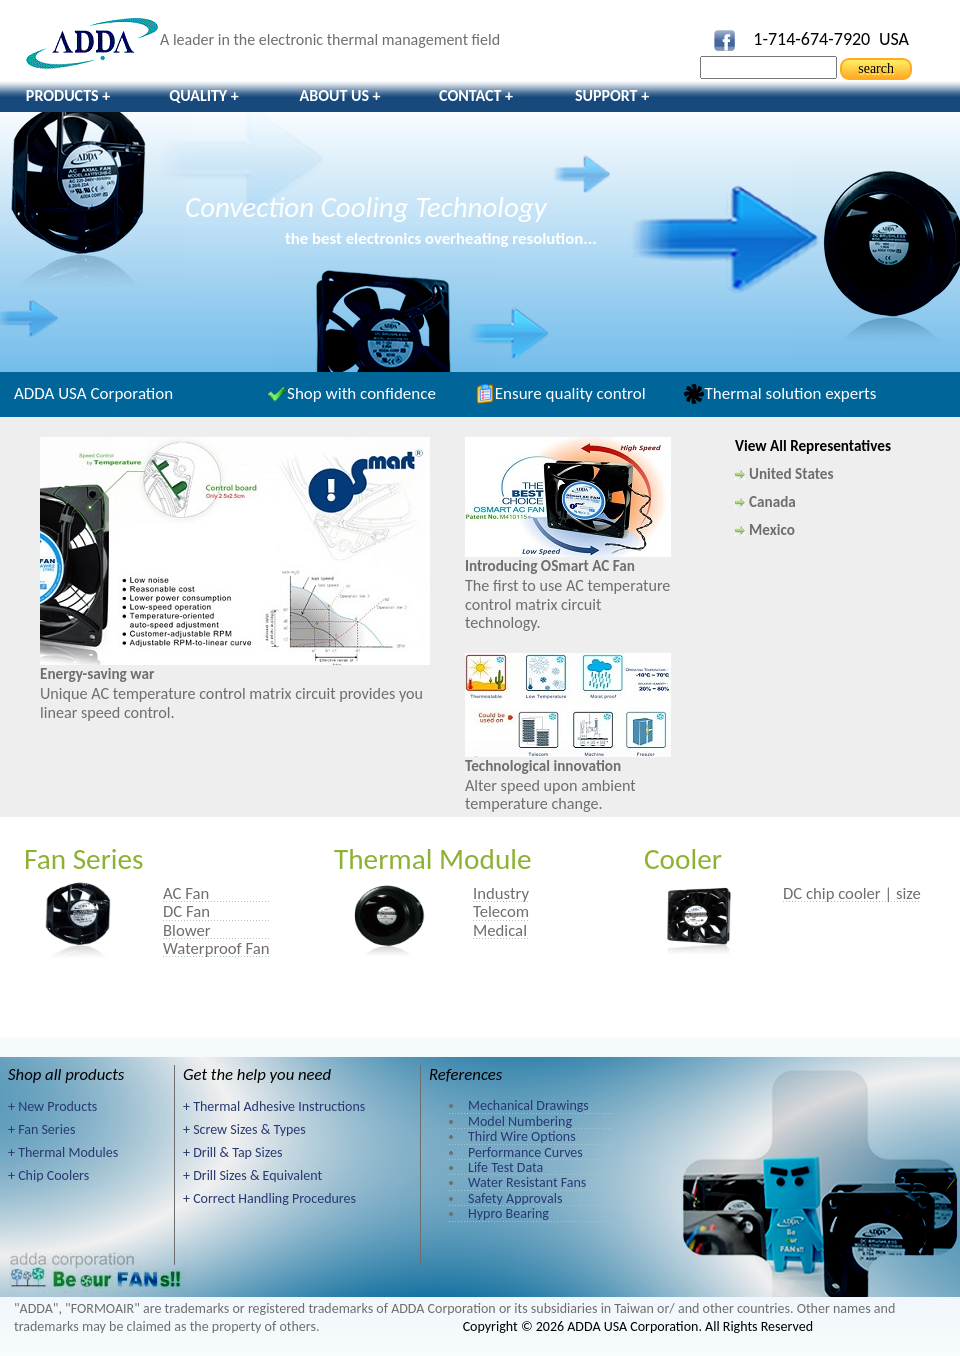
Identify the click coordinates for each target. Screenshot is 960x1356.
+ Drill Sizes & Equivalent (252, 1175)
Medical (500, 930)
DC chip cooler (832, 893)
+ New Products (52, 1106)
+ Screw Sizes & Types (244, 1129)
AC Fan (186, 893)
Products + (68, 95)
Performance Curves (525, 1152)
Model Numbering (520, 1121)
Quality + (204, 95)
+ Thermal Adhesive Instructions (274, 1106)
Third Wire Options (522, 1136)
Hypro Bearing (508, 1213)
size (908, 893)
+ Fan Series (41, 1129)
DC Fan (186, 911)
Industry (501, 893)
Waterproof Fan (216, 948)
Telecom (501, 911)
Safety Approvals (515, 1198)
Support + (612, 95)
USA (894, 39)
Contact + (476, 95)
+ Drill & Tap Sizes (232, 1152)
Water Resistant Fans (527, 1182)
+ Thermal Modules (63, 1152)
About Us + (339, 95)
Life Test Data (505, 1167)
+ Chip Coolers (48, 1175)
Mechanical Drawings (528, 1105)
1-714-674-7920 (811, 39)
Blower (187, 930)
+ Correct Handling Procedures (269, 1198)
